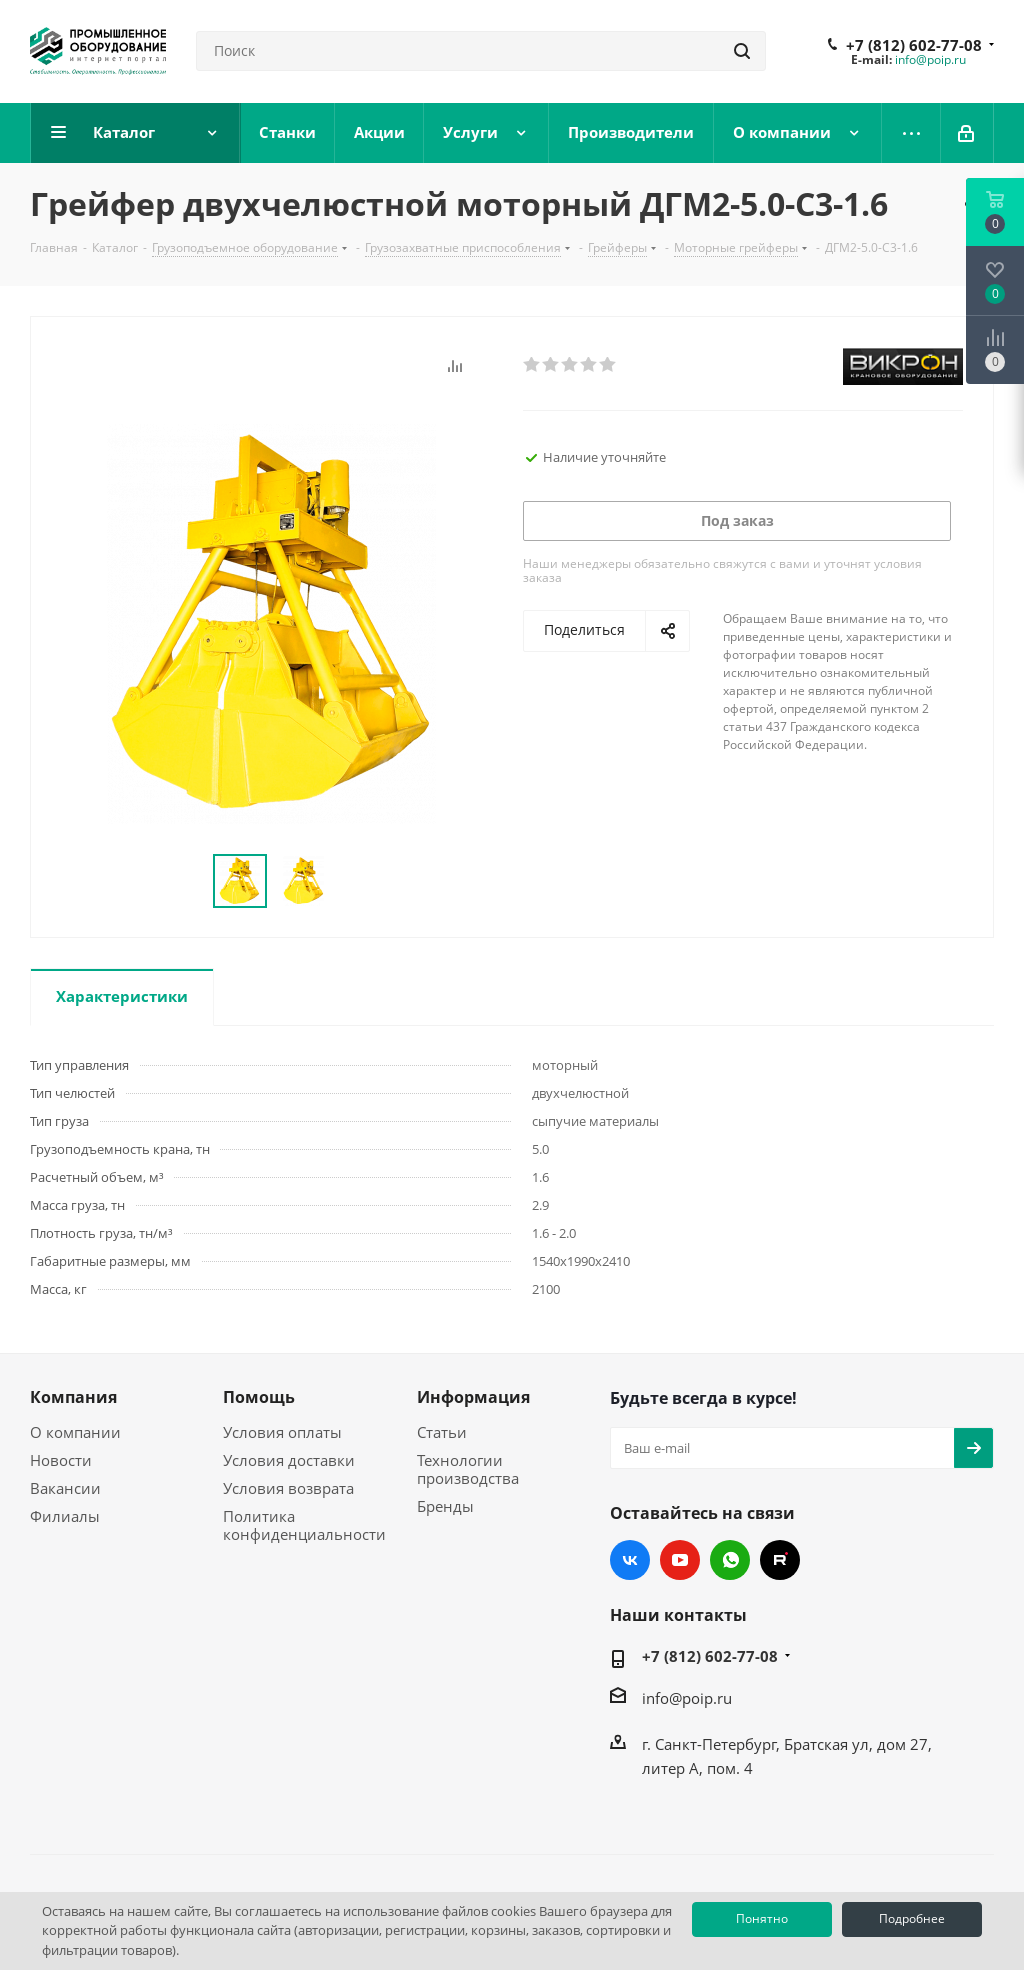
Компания (73, 1397)
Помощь (259, 1397)
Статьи (442, 1432)
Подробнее (912, 1918)
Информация (473, 1397)
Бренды (445, 1506)
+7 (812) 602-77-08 (914, 45)
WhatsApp (730, 1560)
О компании (75, 1432)
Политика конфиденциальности (304, 1525)
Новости (61, 1460)
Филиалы (65, 1516)
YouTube (680, 1560)
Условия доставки (289, 1460)
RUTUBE (780, 1560)
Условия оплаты (282, 1432)
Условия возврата (288, 1488)
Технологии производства (468, 1469)
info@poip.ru (930, 59)
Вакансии (65, 1488)
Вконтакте (630, 1560)
